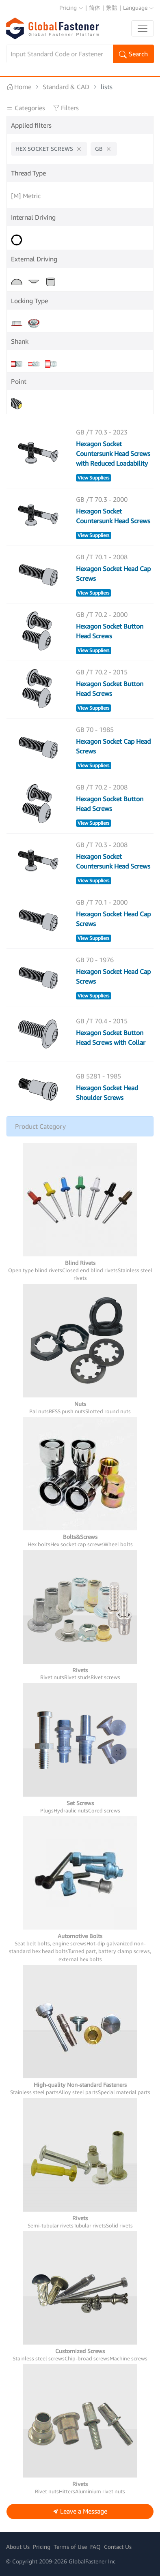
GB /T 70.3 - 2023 (102, 432)
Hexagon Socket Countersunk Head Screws (113, 516)
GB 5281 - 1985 (98, 1076)
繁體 (111, 7)
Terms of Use (70, 2546)
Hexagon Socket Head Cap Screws (113, 573)
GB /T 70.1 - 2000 (102, 902)
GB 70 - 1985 (95, 729)
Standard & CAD (66, 87)
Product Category (40, 1126)
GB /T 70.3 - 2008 (102, 845)
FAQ (95, 2546)
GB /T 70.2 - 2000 (102, 614)
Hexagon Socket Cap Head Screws (113, 746)
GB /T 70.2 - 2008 (102, 787)
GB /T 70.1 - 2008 (102, 557)
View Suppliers (93, 478)
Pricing (71, 7)
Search (133, 55)
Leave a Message (80, 2512)
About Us (18, 2546)
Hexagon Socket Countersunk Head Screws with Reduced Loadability (113, 453)
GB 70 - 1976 (95, 960)
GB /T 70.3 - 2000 (102, 499)
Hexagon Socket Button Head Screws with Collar (110, 1037)
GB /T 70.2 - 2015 (102, 672)
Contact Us (118, 2546)
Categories (26, 108)
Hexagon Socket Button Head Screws (109, 631)
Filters (66, 108)
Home (18, 87)
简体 (94, 7)
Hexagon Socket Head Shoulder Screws (107, 1093)
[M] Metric (26, 196)
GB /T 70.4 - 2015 (102, 1021)
